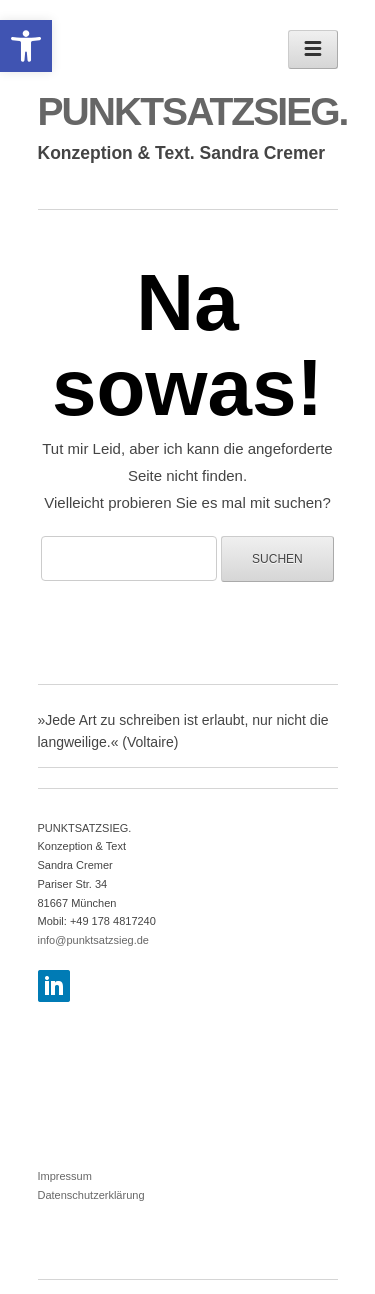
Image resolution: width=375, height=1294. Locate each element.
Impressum (65, 1176)
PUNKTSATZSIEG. (193, 111)
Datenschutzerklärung (91, 1195)
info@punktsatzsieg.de (93, 940)
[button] (26, 46)
